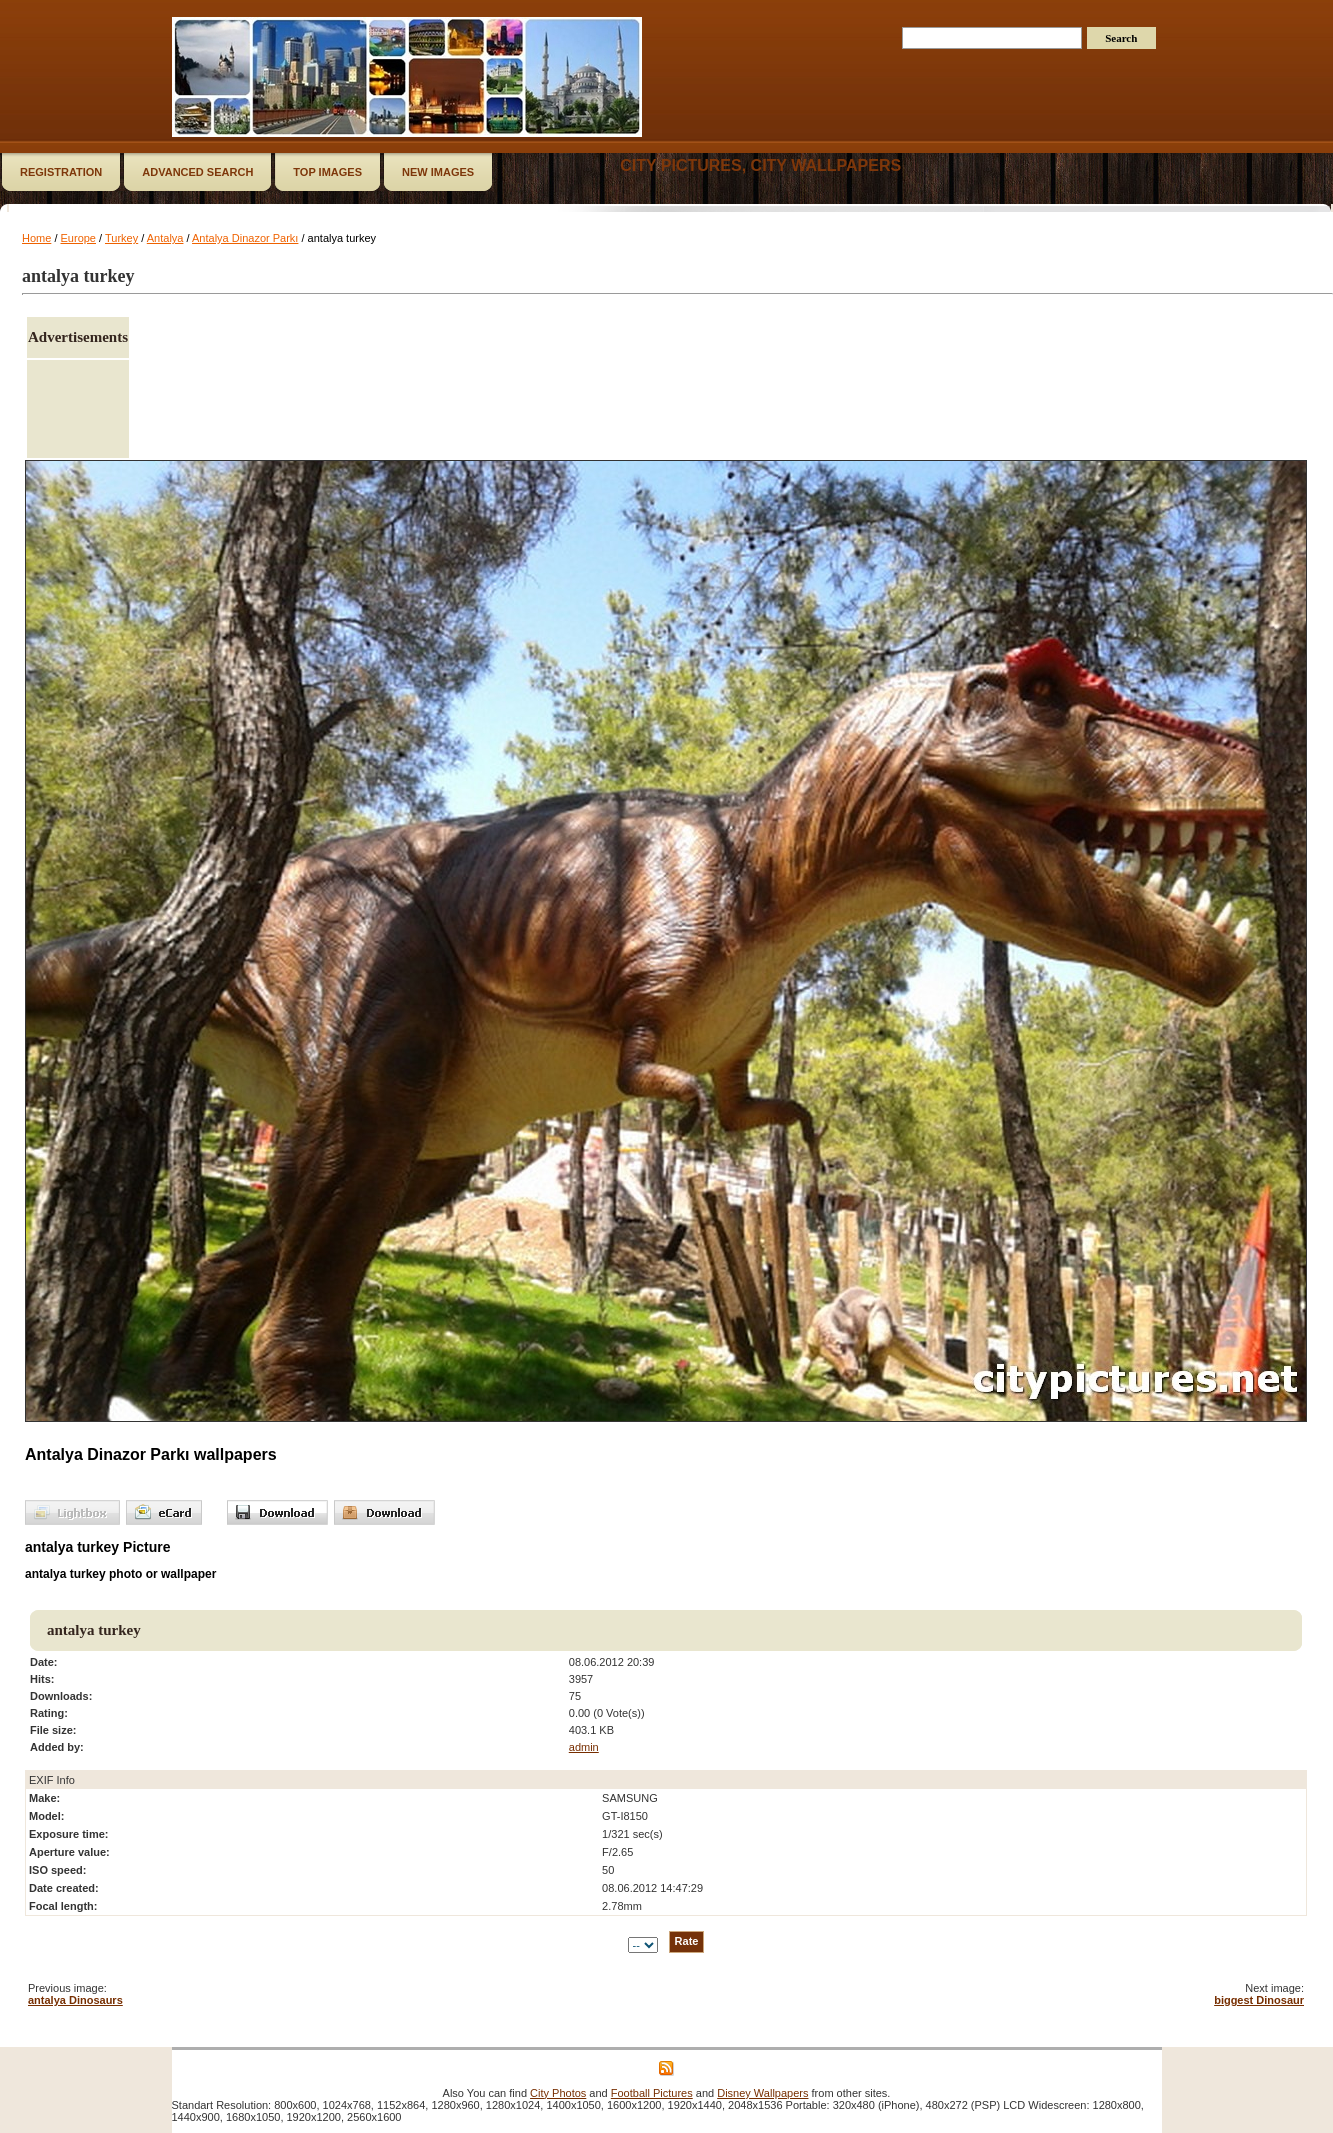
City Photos (558, 2093)
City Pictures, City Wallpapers (760, 165)
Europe (78, 238)
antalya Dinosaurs (75, 2000)
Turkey (121, 238)
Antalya (165, 238)
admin (584, 1747)
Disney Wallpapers (762, 2093)
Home (36, 238)
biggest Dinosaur (1259, 2000)
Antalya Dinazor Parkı (245, 238)
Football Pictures (652, 2093)
